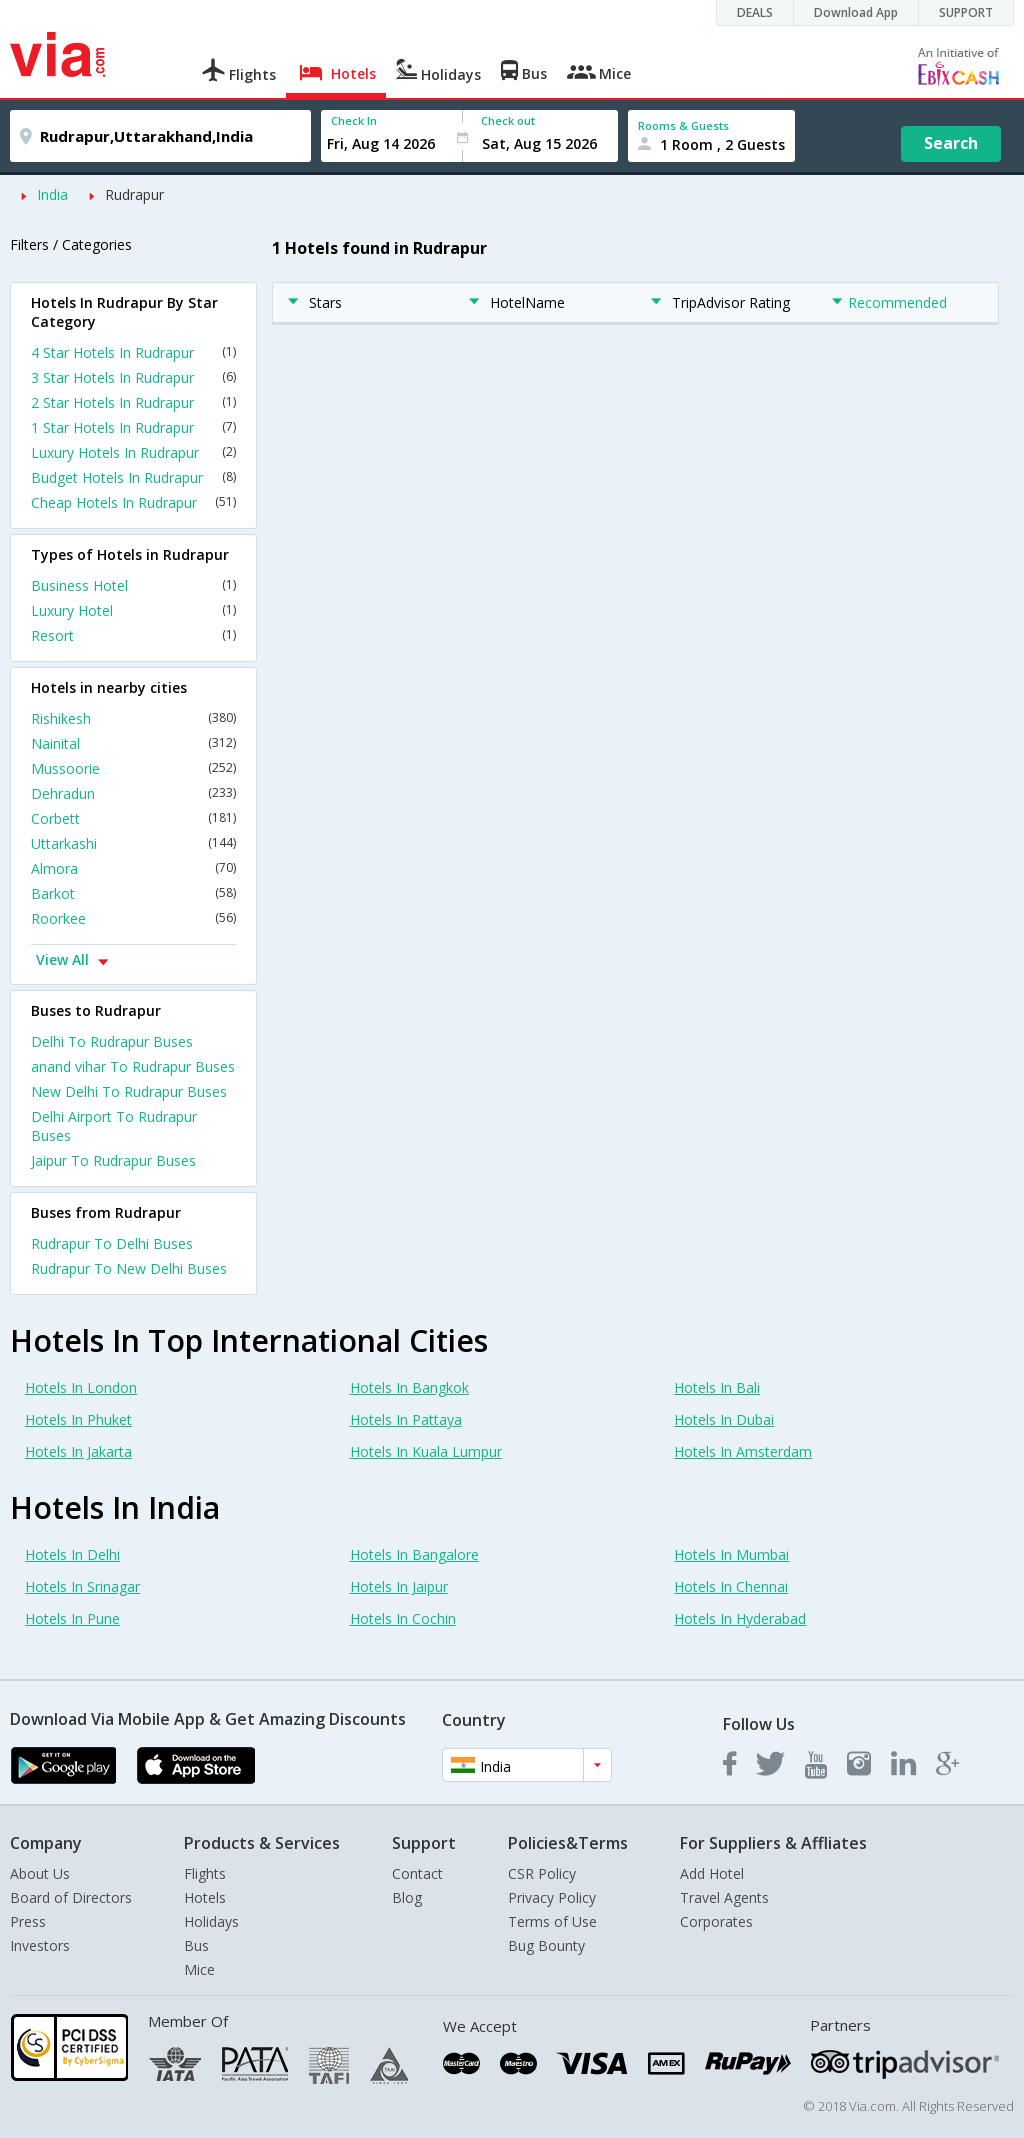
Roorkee (133, 918)
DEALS (755, 12)
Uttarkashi (133, 843)
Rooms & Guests (683, 125)
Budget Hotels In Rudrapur (133, 477)
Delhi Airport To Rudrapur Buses (114, 1126)
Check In (354, 120)
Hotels (205, 1897)
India (52, 194)
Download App (856, 12)
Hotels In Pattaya (406, 1419)
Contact (417, 1873)
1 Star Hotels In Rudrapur (133, 427)
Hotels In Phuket (78, 1419)
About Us (40, 1873)
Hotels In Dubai (724, 1419)
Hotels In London (81, 1387)
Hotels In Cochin (403, 1618)
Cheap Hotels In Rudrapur (133, 502)
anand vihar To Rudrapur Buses (133, 1066)
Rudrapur (134, 194)
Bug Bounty (546, 1945)
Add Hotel (712, 1873)
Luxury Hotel (133, 610)
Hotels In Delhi (72, 1554)
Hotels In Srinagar (82, 1586)
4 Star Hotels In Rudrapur (133, 352)
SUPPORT (966, 12)
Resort (133, 635)
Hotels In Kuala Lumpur (426, 1451)
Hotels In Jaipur (399, 1586)
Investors (40, 1945)
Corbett (133, 818)
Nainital (133, 743)
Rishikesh (133, 718)
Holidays (211, 1921)
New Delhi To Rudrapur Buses (129, 1091)
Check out (508, 120)
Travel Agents (724, 1897)
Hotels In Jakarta (78, 1451)
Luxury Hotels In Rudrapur (133, 452)
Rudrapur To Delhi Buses (112, 1243)
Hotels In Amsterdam (743, 1451)
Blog (407, 1897)
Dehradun (133, 793)
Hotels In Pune (72, 1618)
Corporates (716, 1921)
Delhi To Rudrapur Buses (112, 1041)
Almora (133, 868)
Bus (196, 1945)
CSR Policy (542, 1873)
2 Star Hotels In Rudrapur (133, 402)
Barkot (133, 893)
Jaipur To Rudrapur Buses (113, 1160)
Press (28, 1921)
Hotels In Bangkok (409, 1387)
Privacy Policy (552, 1897)
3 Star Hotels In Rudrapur (133, 377)
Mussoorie (133, 768)
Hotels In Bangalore (414, 1554)
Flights (205, 1873)
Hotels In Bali (717, 1387)
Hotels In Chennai (731, 1586)
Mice (199, 1969)
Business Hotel (133, 585)
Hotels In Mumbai (731, 1554)
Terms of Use (552, 1921)
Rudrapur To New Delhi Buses (129, 1268)
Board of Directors (71, 1897)
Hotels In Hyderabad (740, 1618)
